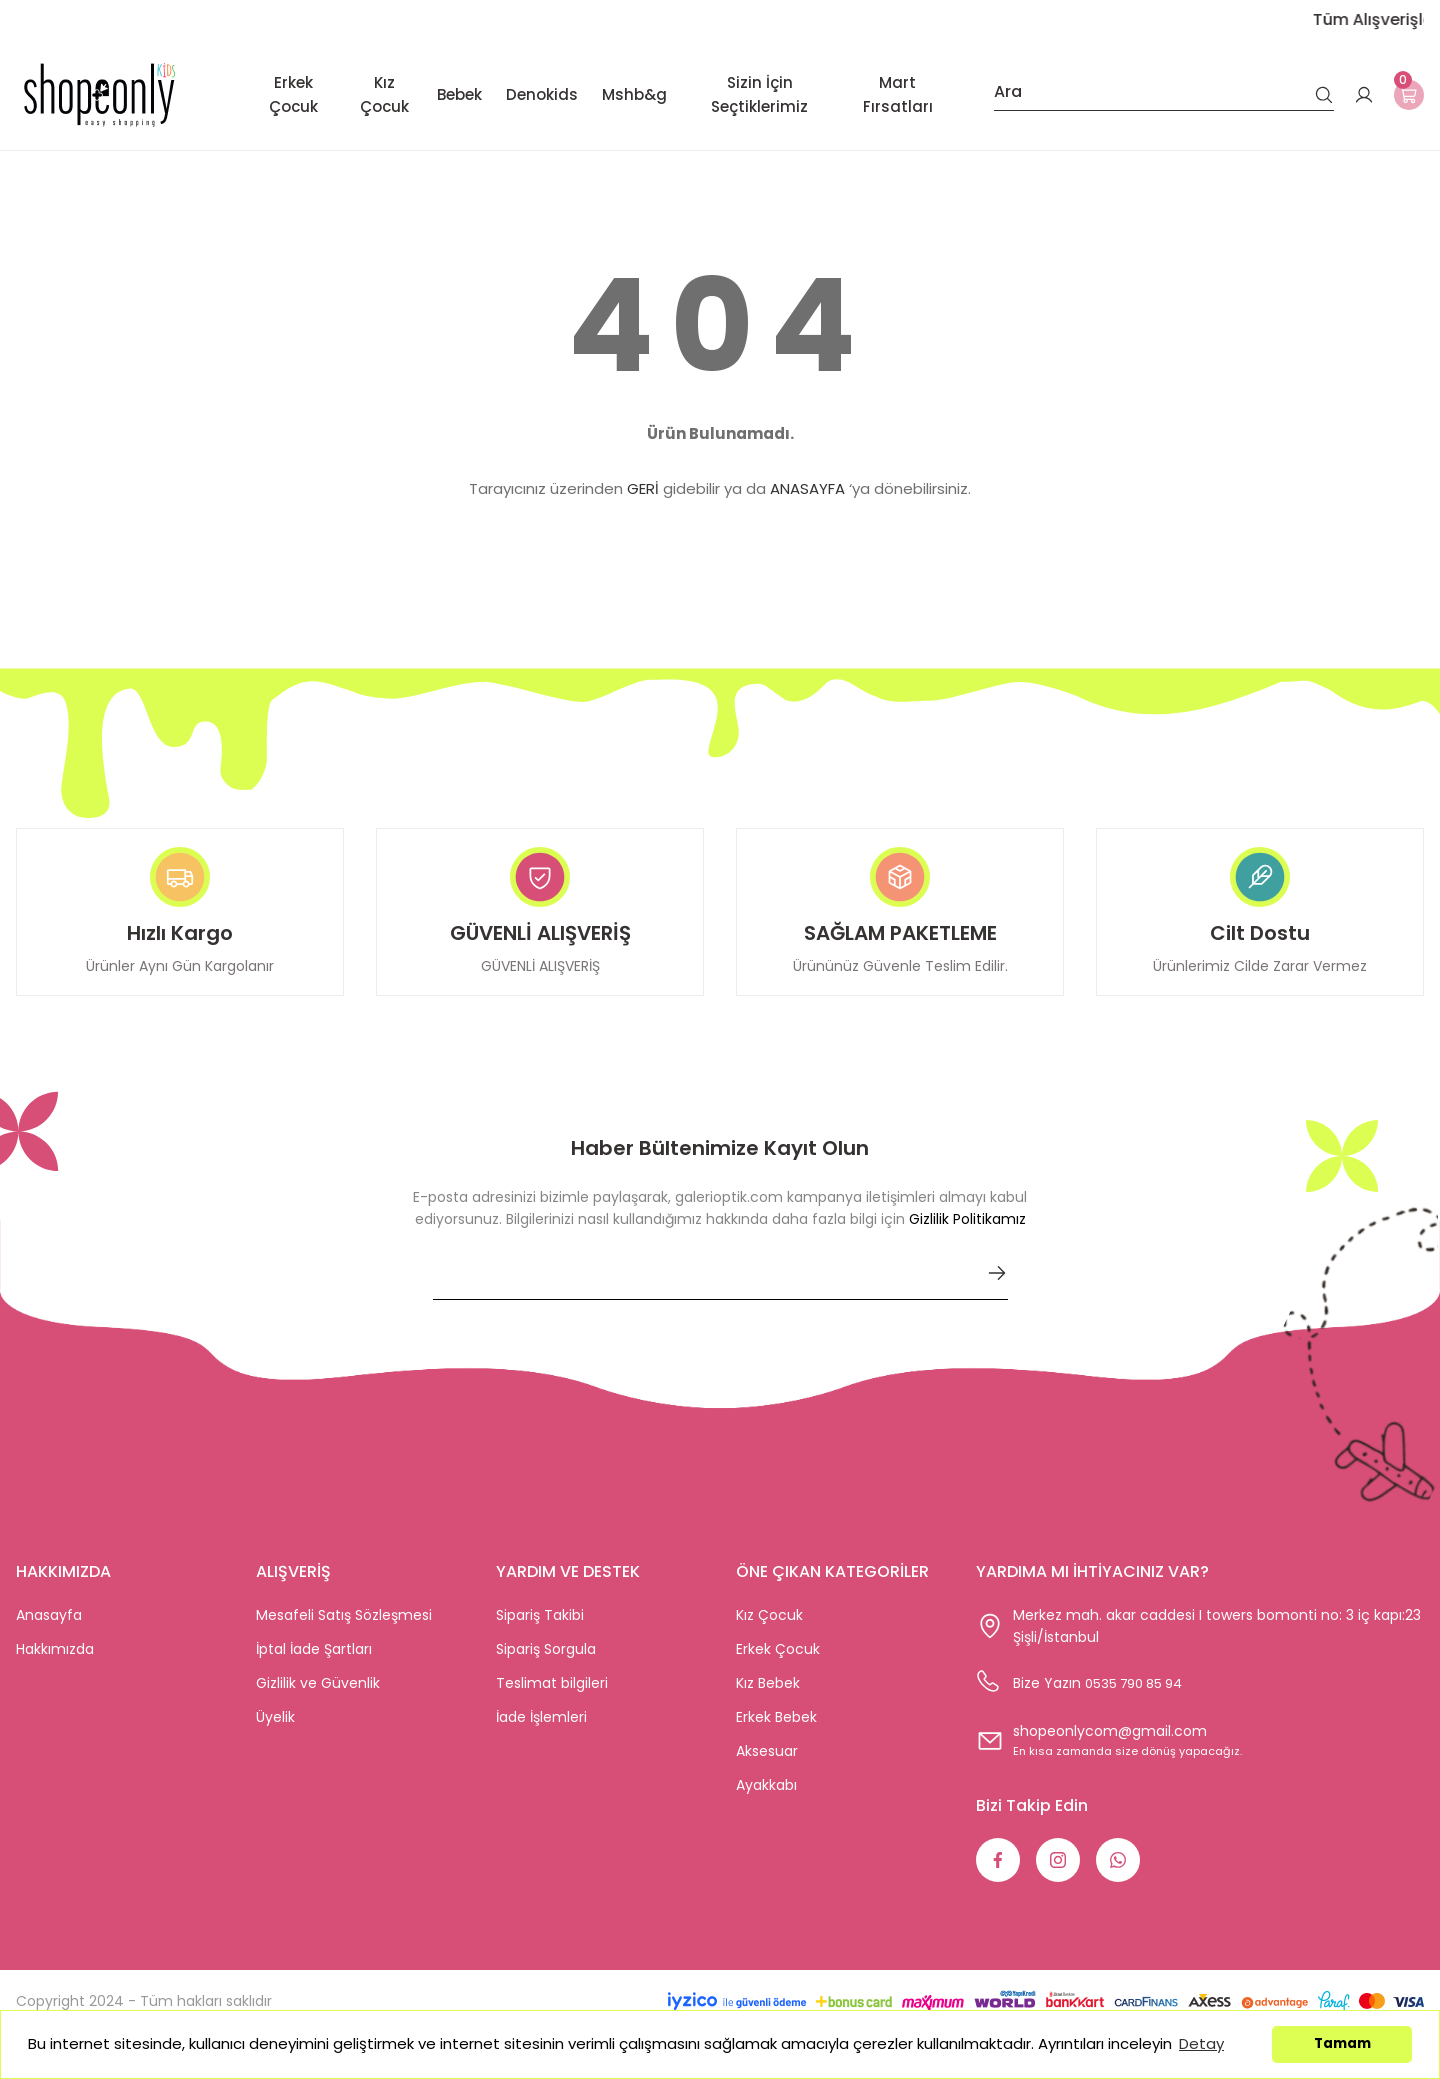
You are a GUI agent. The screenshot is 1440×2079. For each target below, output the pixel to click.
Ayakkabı (766, 1803)
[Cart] (1404, 95)
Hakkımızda (55, 1667)
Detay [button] (1201, 2043)
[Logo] (99, 93)
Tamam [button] (1342, 2043)
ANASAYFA (807, 488)
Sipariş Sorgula (546, 1667)
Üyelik (275, 1735)
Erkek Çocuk (778, 1667)
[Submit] (997, 1291)
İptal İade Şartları (314, 1667)
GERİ (643, 488)
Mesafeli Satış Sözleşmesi (344, 1633)
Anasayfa (49, 1633)
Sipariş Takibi (540, 1633)
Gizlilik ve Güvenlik (318, 1701)
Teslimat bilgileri (552, 1701)
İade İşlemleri (541, 1735)
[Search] (1154, 95)
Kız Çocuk (769, 1633)
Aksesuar (767, 1769)
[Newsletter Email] (720, 1299)
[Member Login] (1354, 95)
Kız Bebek (768, 1701)
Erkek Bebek (776, 1735)
